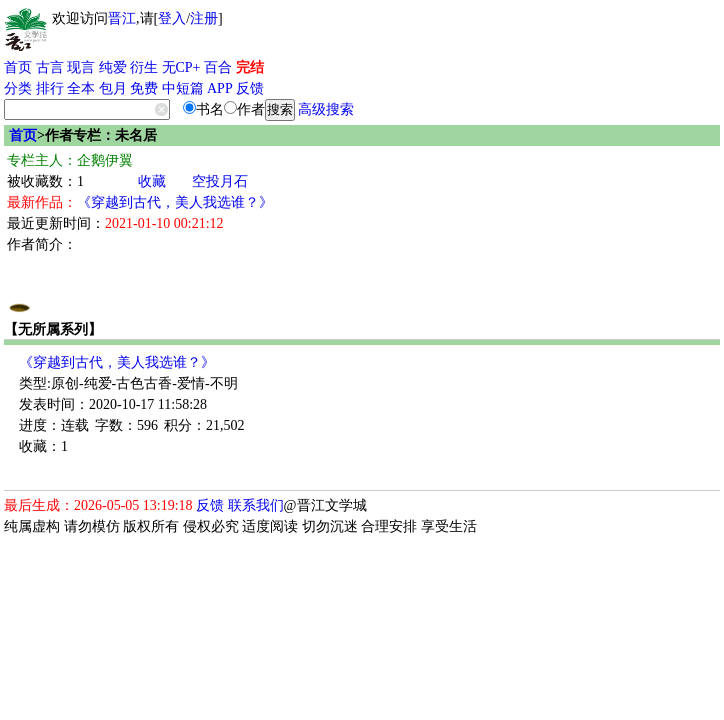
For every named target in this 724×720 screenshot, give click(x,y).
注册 (204, 18)
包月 (113, 88)
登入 (172, 18)
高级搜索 (326, 109)
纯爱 (113, 67)
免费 (144, 88)
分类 (18, 88)
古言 (50, 67)
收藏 (152, 181)
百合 (218, 67)
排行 (50, 88)
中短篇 (183, 88)
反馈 (250, 88)
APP (220, 88)
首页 (18, 67)
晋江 (122, 18)
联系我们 (256, 505)
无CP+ (181, 67)
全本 (81, 88)
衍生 (144, 67)
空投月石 (220, 181)
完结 (250, 67)
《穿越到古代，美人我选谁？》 (175, 202)
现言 (81, 67)
